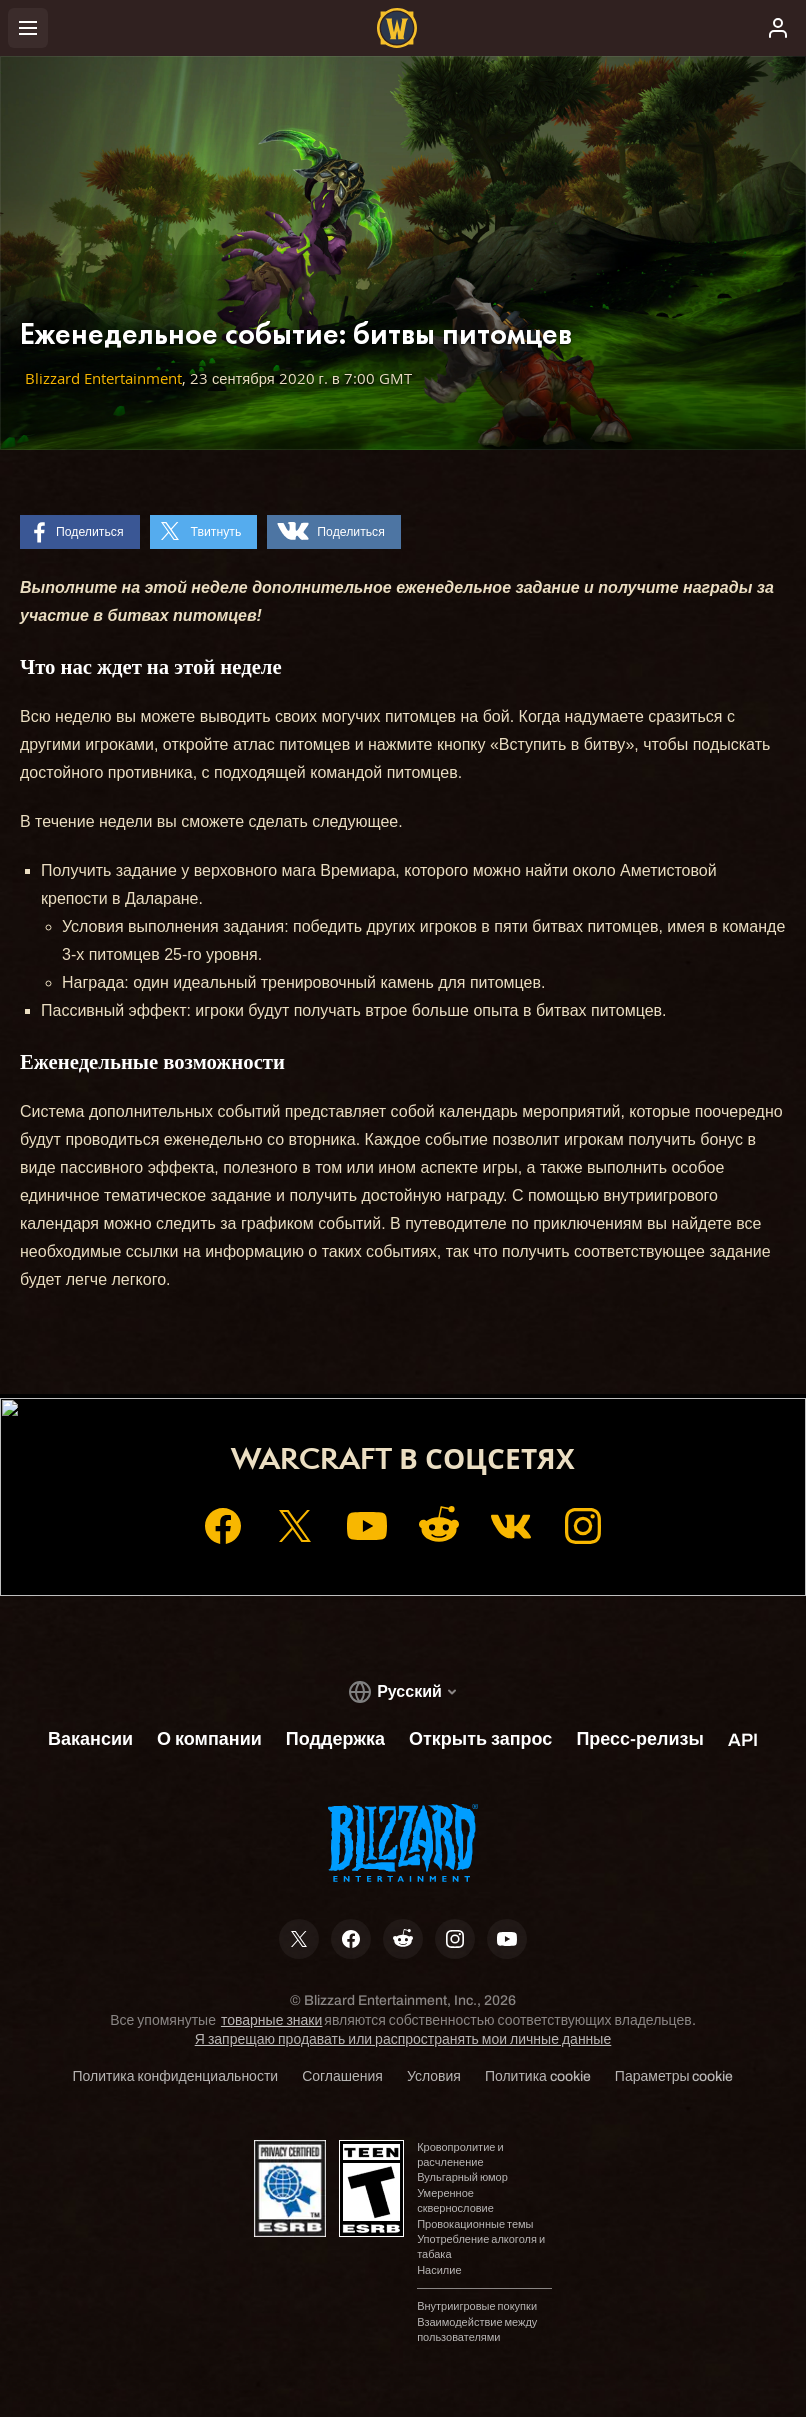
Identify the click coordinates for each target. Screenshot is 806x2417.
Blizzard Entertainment (103, 378)
